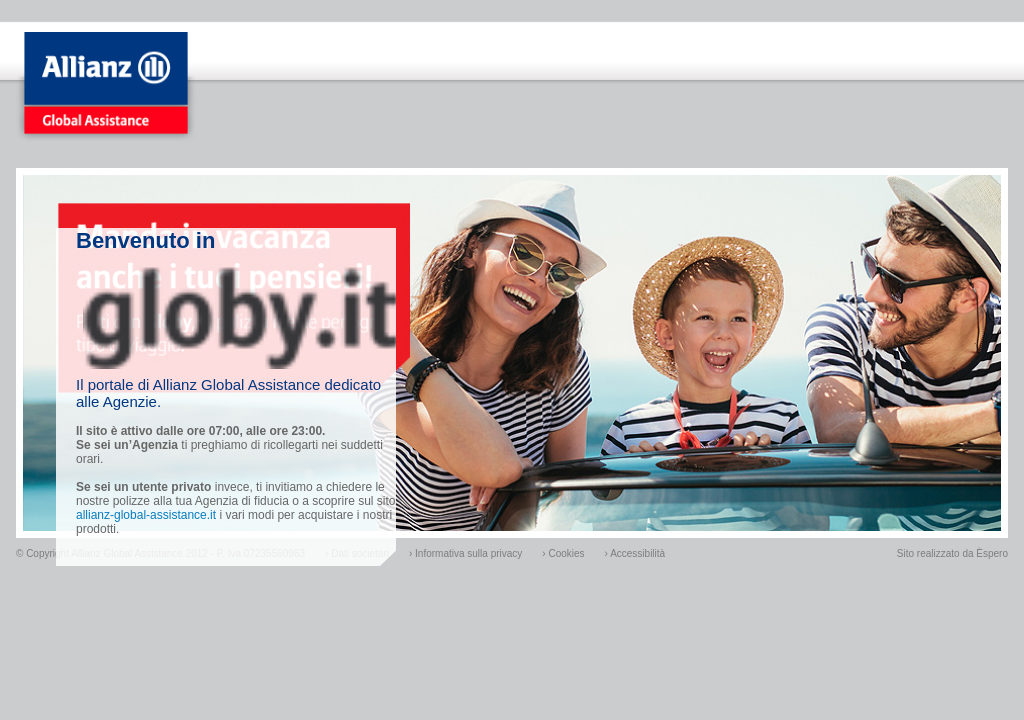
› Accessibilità (635, 553)
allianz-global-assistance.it (146, 515)
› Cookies (563, 553)
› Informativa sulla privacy (465, 553)
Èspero (992, 553)
